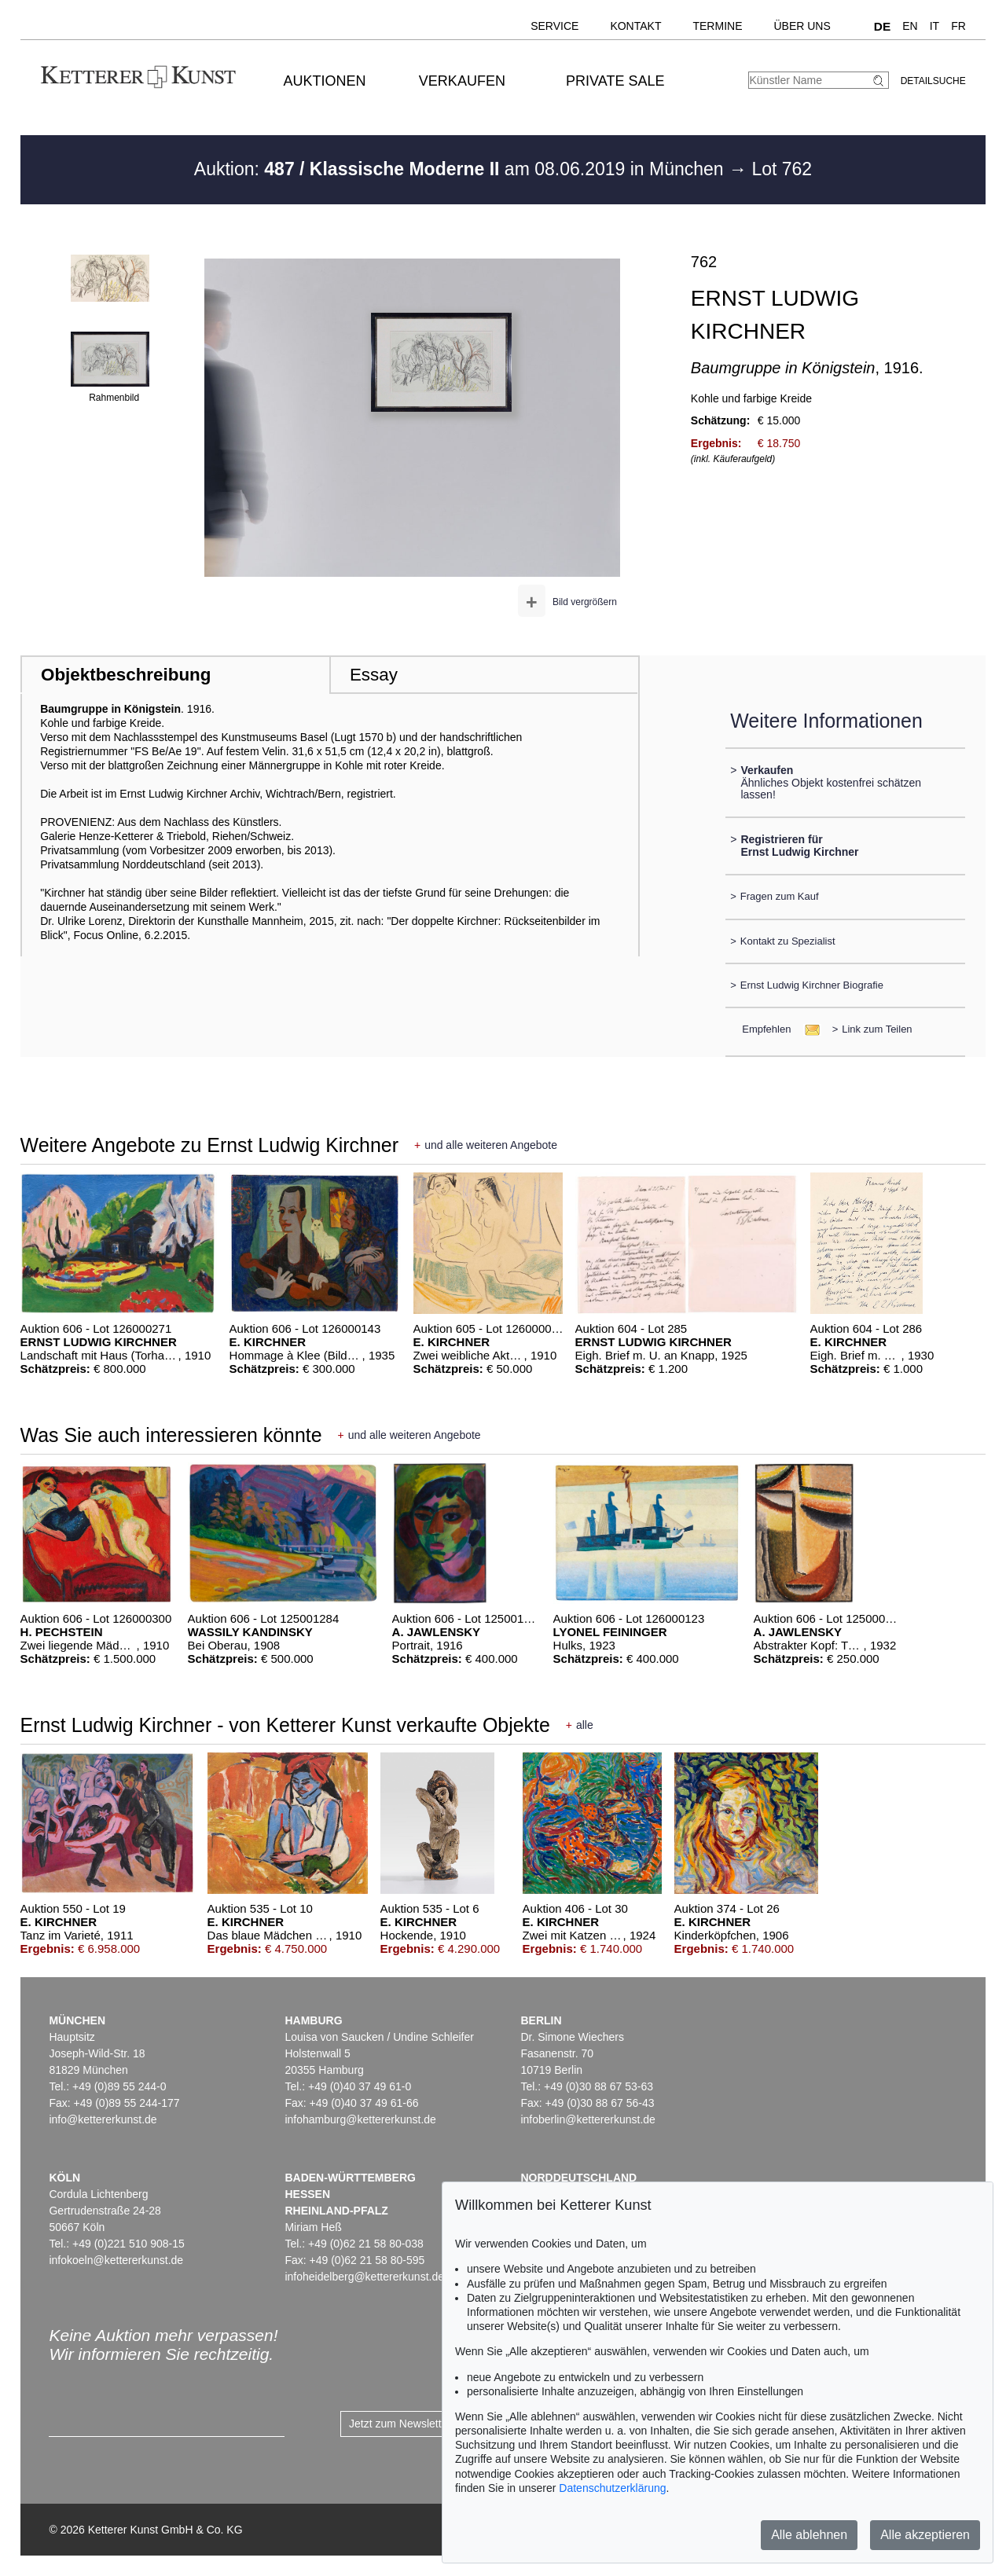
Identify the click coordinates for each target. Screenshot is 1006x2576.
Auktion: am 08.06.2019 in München (461, 169)
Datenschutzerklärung (612, 2488)
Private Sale (615, 81)
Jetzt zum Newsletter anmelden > (430, 2423)
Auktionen (325, 81)
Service (554, 26)
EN (909, 26)
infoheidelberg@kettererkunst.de (364, 2276)
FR (958, 26)
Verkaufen (462, 81)
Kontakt (635, 26)
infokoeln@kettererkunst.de (116, 2260)
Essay (374, 674)
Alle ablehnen (809, 2534)
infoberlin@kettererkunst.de (587, 2119)
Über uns (801, 26)
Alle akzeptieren (925, 2534)
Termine (717, 26)
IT (934, 26)
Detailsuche (933, 80)
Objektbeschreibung (126, 674)
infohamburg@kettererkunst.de (360, 2119)
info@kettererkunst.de (102, 2119)
